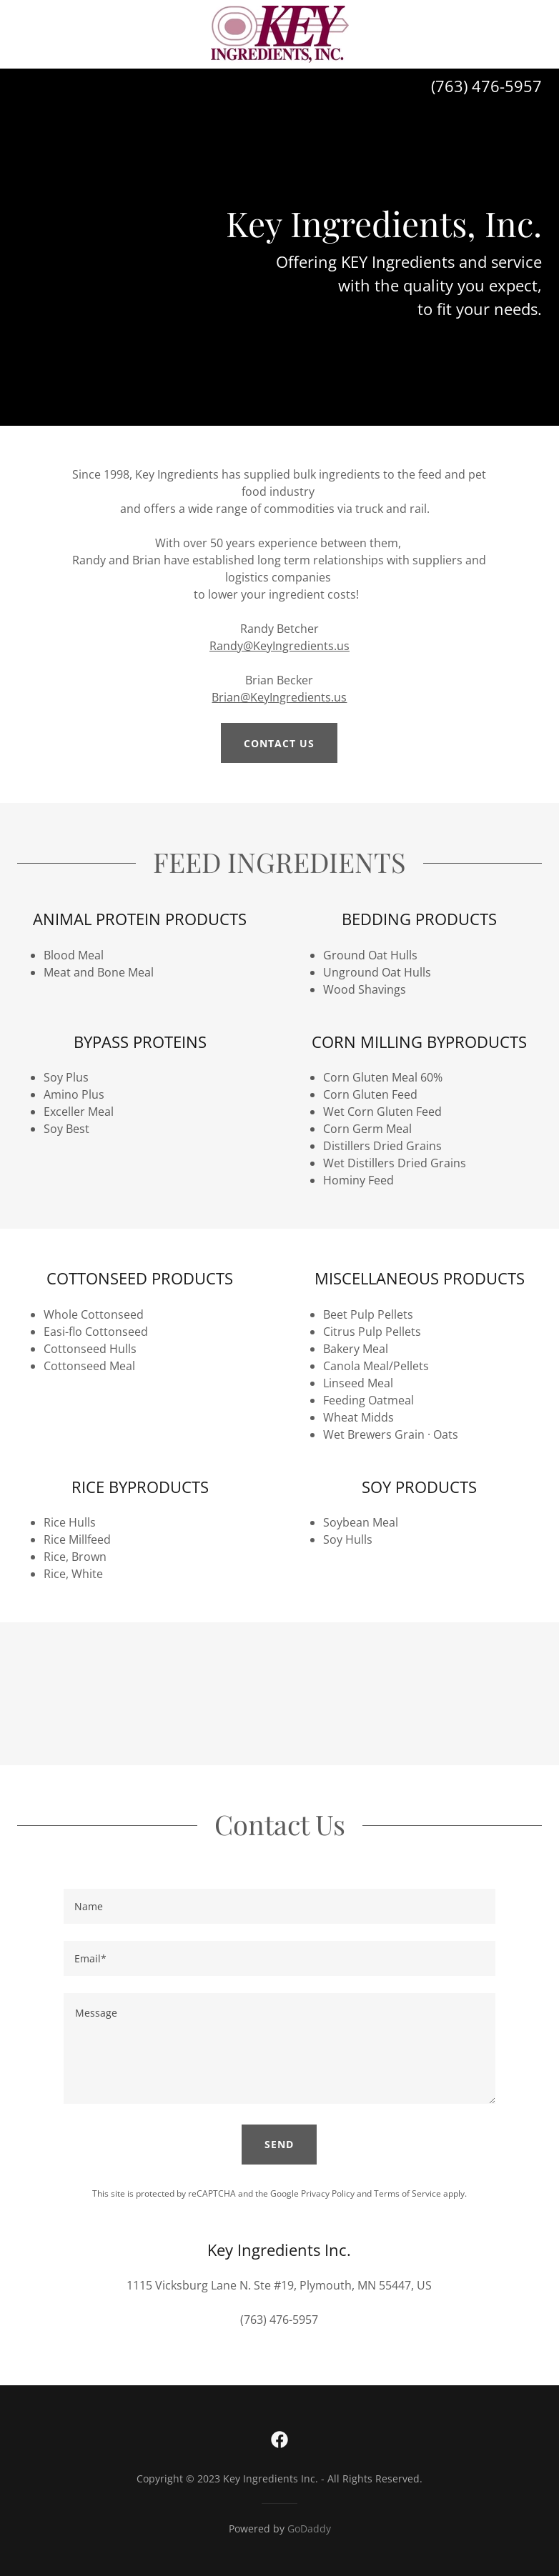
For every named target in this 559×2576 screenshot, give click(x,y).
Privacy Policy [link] (328, 2193)
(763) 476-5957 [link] (486, 85)
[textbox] (279, 1906)
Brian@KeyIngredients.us (279, 697)
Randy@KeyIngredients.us (279, 646)
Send (279, 2144)
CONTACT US (279, 743)
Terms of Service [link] (407, 2193)
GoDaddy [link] (309, 2528)
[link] (280, 34)
